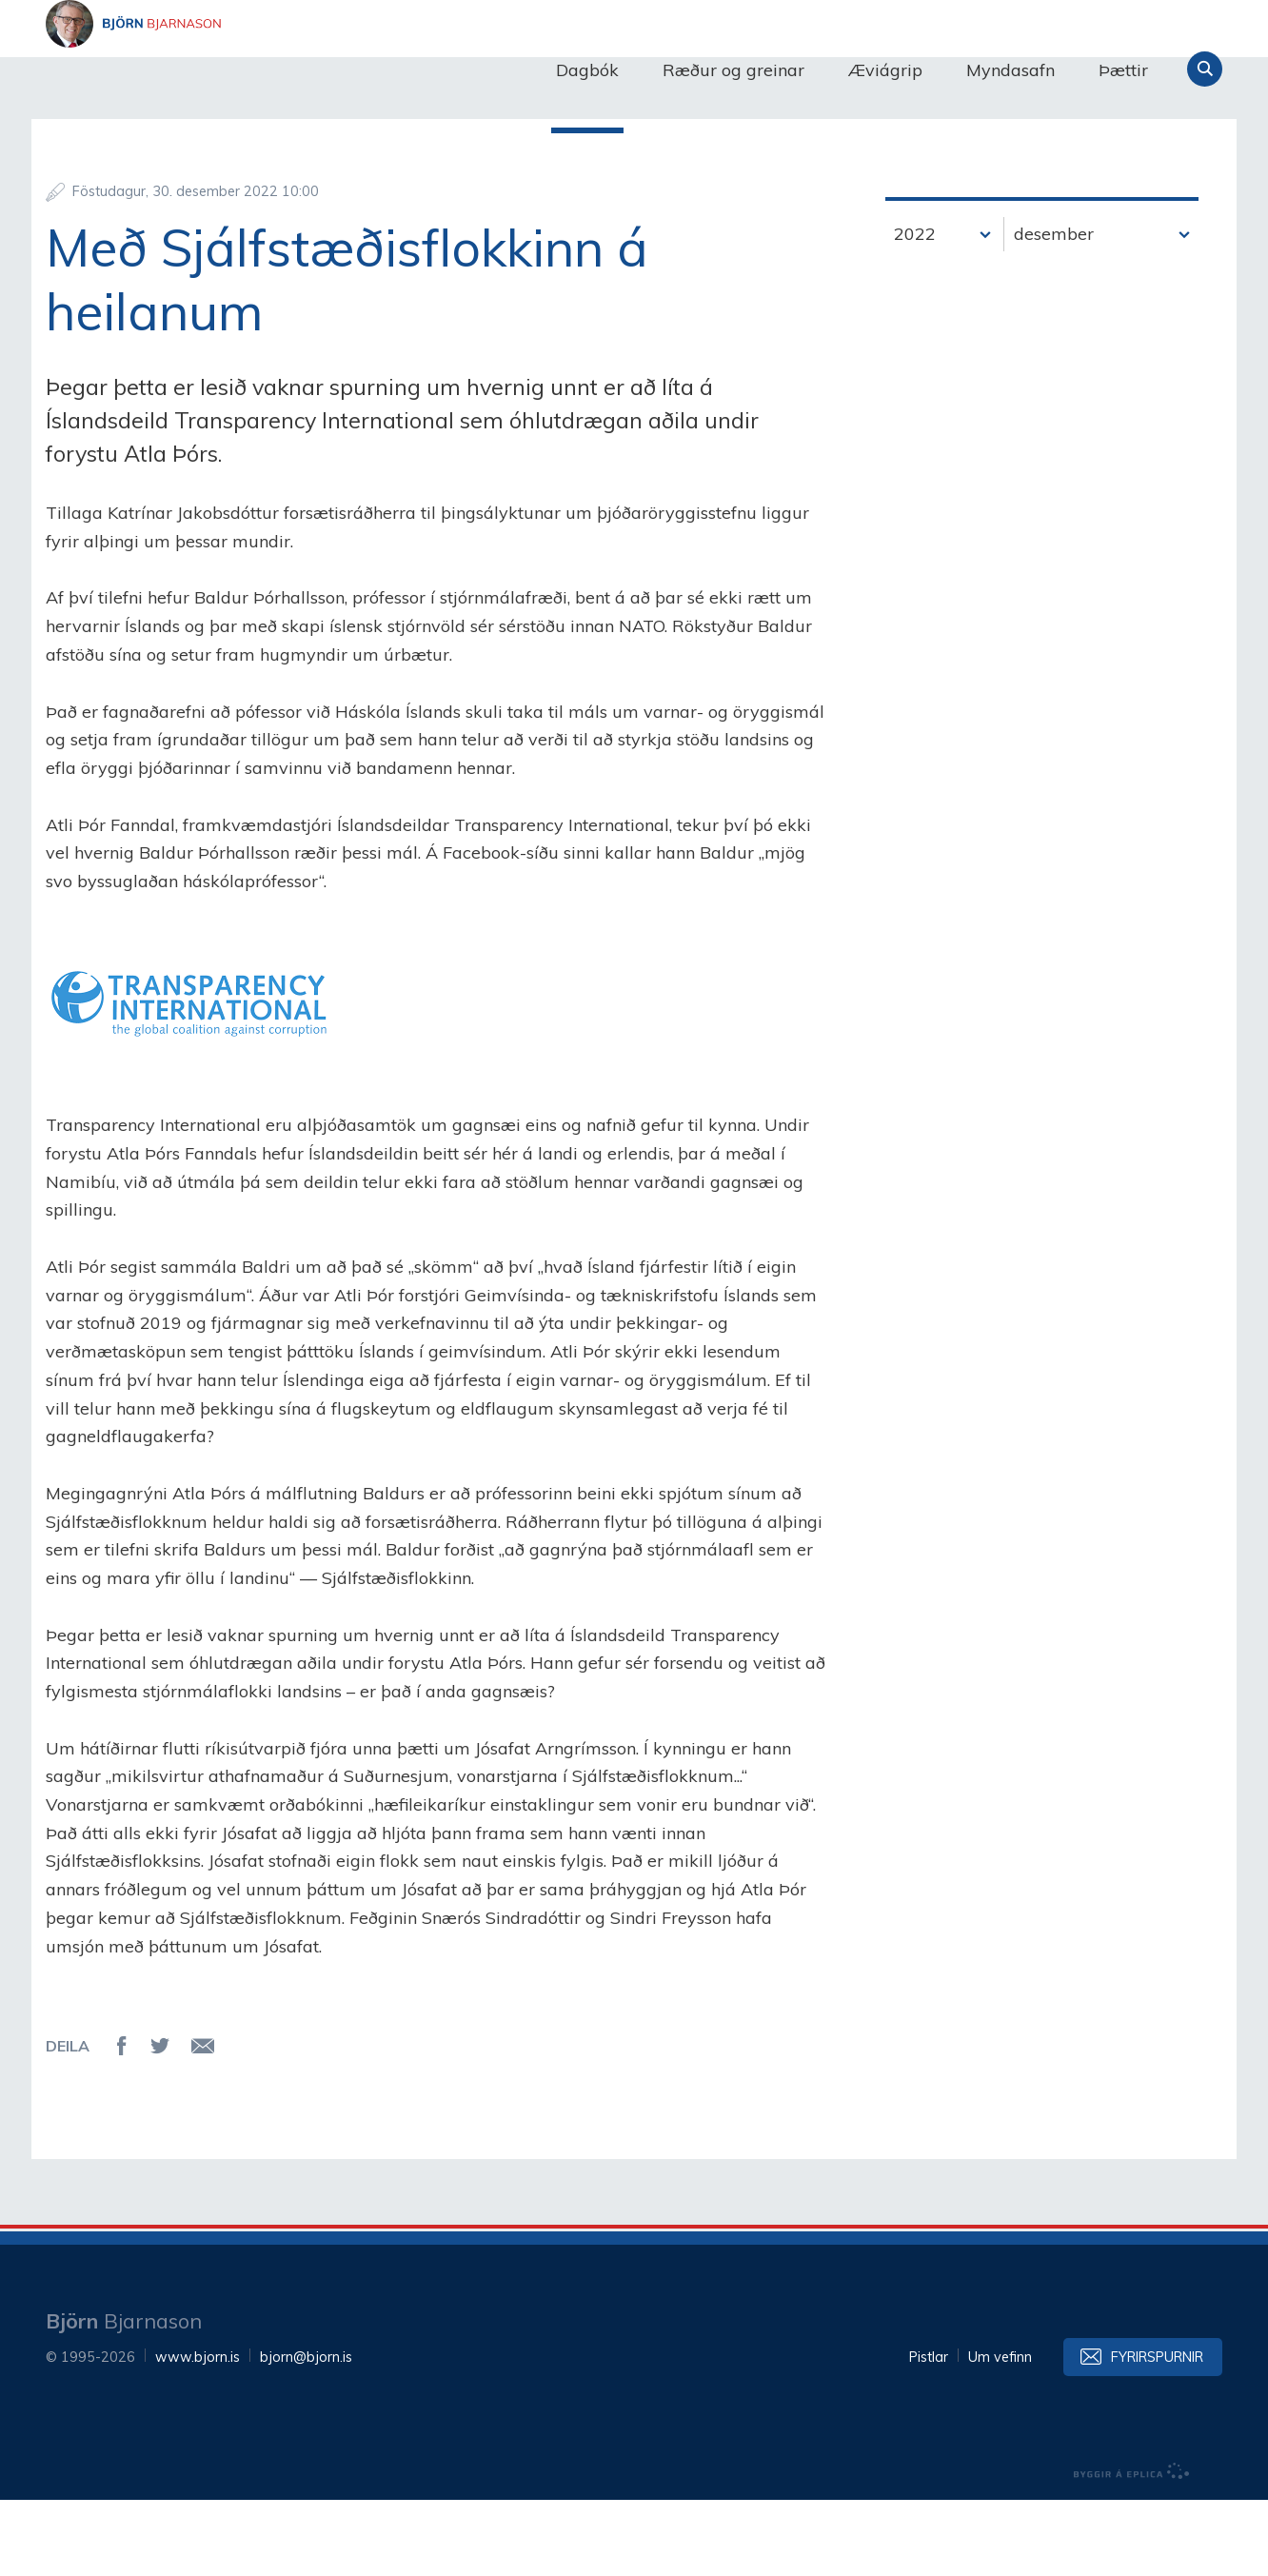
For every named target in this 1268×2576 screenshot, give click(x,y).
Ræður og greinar (733, 70)
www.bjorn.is (197, 2433)
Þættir (1123, 70)
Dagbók (587, 70)
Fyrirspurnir (1157, 2433)
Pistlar (928, 2433)
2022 (915, 310)
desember (1054, 310)
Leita (1204, 69)
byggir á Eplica (1132, 2547)
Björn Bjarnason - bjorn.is (236, 69)
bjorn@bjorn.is (306, 2433)
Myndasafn (1010, 70)
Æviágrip (885, 70)
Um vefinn (1000, 2433)
